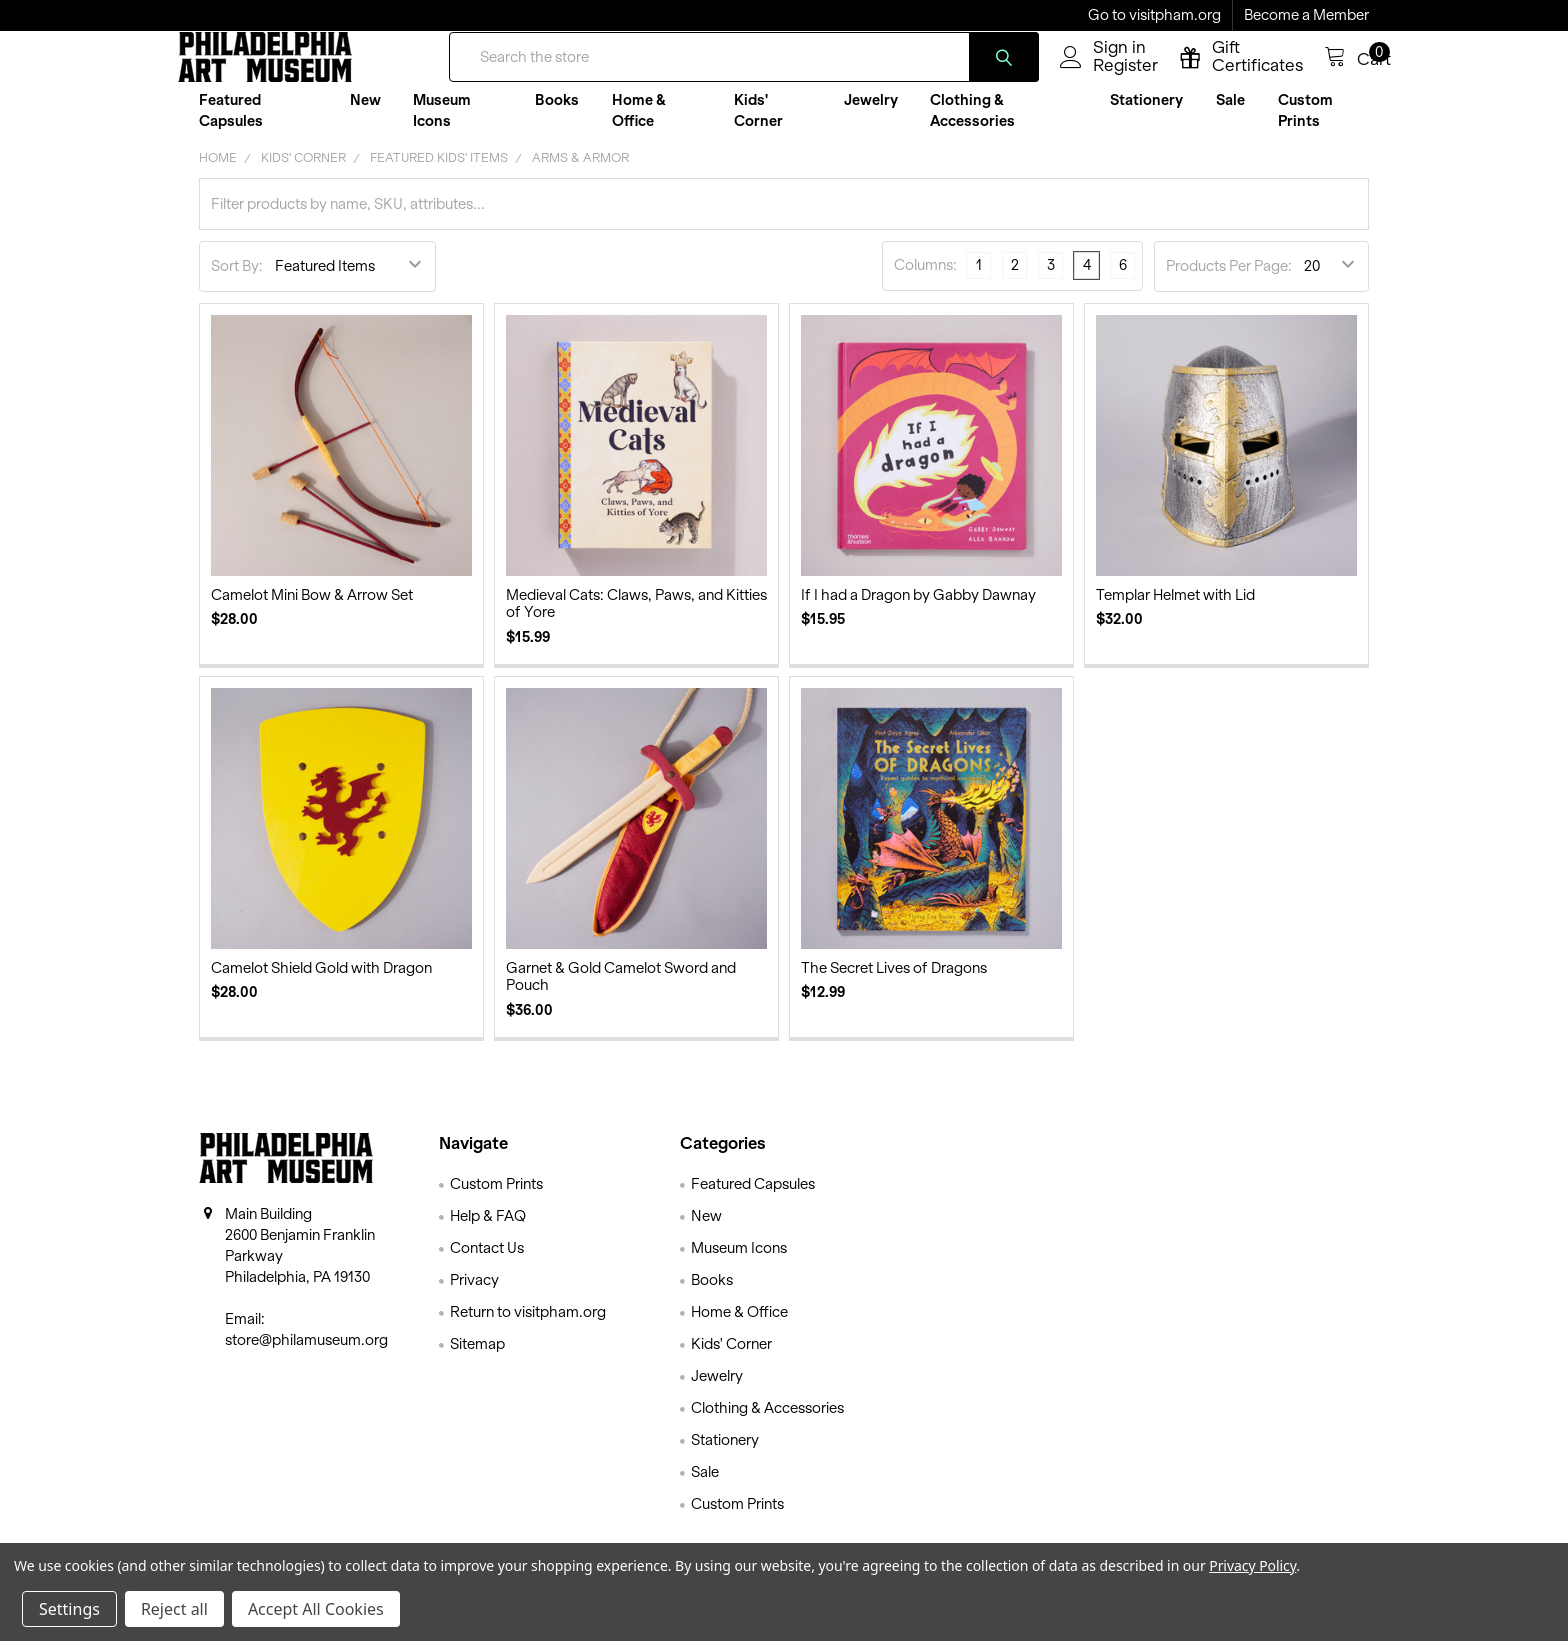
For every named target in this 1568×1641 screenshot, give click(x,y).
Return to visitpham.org (528, 1328)
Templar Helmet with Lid (1175, 611)
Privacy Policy (1252, 1565)
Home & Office (639, 126)
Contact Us (487, 1264)
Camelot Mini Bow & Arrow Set (312, 611)
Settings (69, 1609)
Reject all (174, 1609)
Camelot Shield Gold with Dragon (321, 984)
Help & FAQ (488, 1232)
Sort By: (237, 282)
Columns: (925, 281)
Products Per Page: (1229, 282)
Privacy (474, 1296)
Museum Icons (442, 126)
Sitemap (477, 1360)
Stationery (1146, 115)
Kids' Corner (758, 126)
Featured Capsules (231, 126)
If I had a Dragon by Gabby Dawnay (918, 611)
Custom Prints (1305, 126)
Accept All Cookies (316, 1609)
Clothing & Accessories (972, 126)
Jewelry (871, 115)
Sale (1230, 115)
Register (1103, 77)
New (365, 115)
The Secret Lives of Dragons (894, 984)
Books (557, 115)
